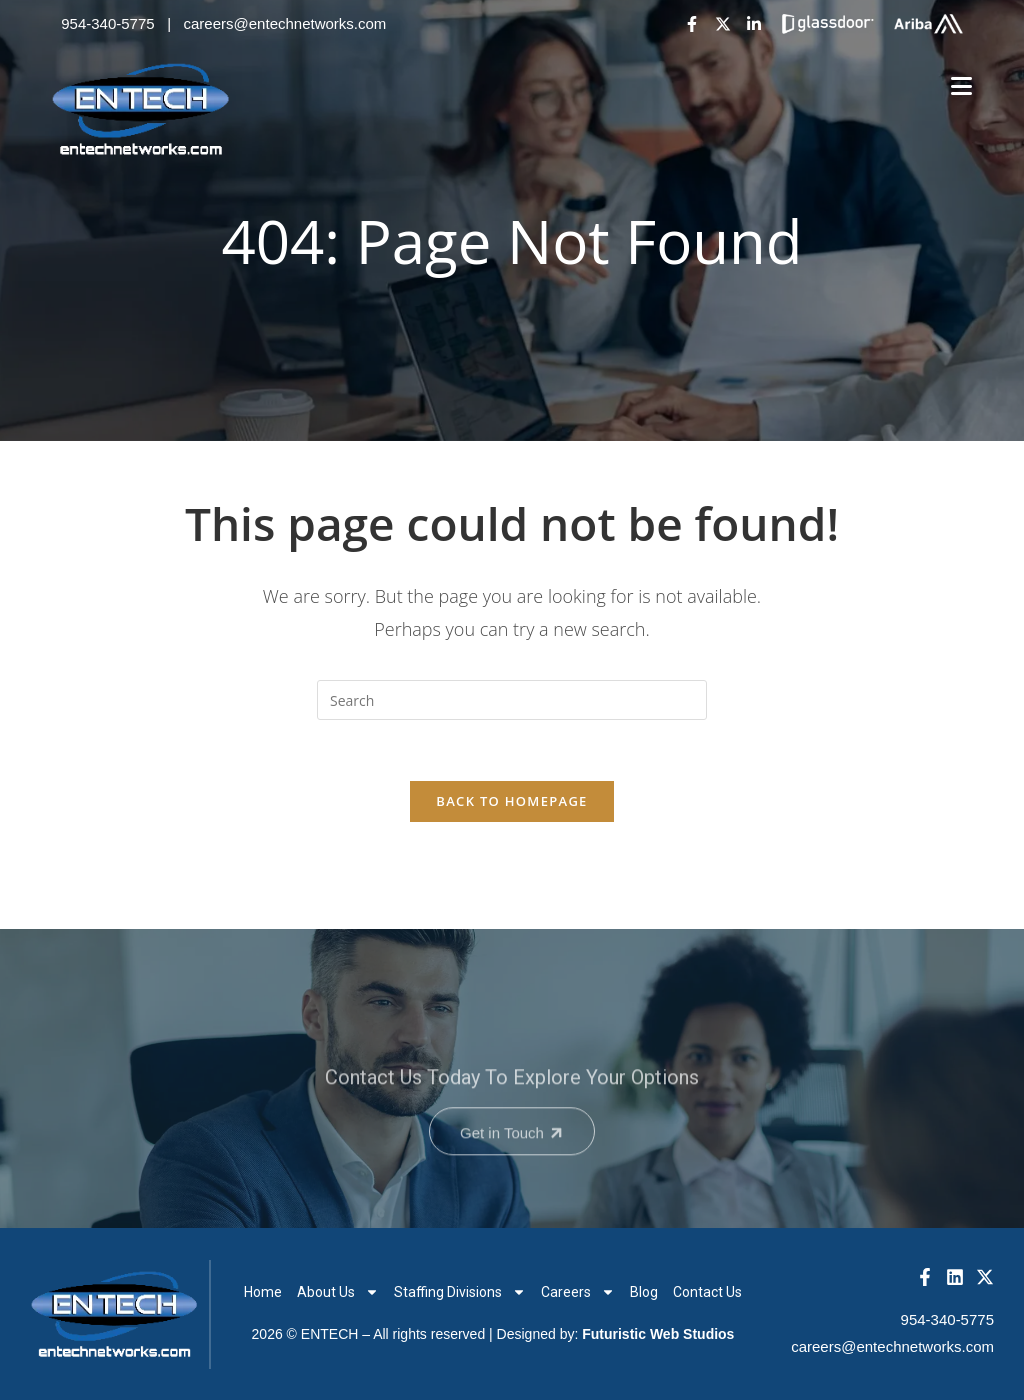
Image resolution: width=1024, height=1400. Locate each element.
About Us (338, 1292)
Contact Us (707, 1292)
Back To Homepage (511, 801)
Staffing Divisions (460, 1292)
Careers (578, 1292)
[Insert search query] (512, 700)
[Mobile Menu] (962, 86)
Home (263, 1292)
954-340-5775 (107, 23)
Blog (644, 1292)
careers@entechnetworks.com (285, 23)
